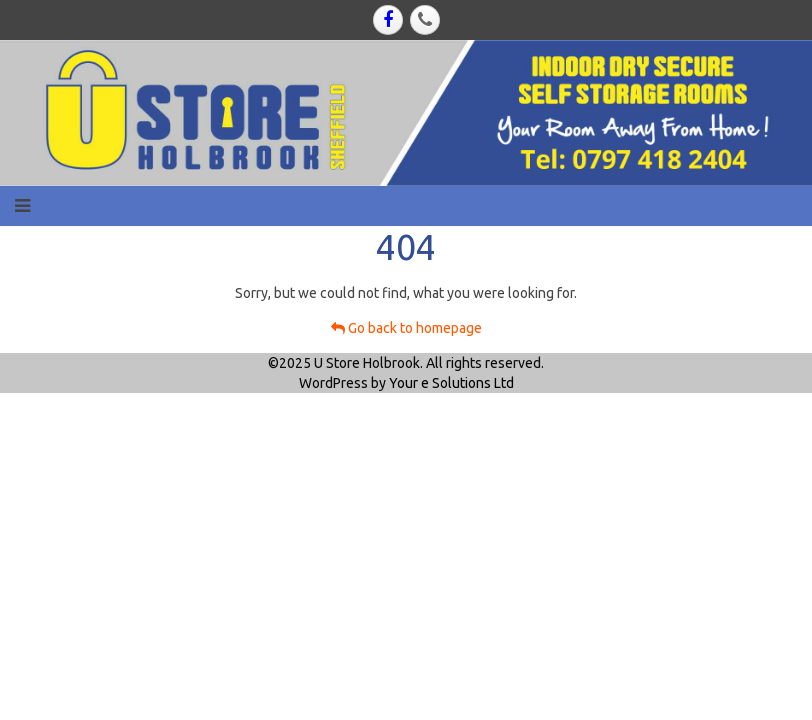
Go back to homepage (406, 328)
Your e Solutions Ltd (451, 383)
